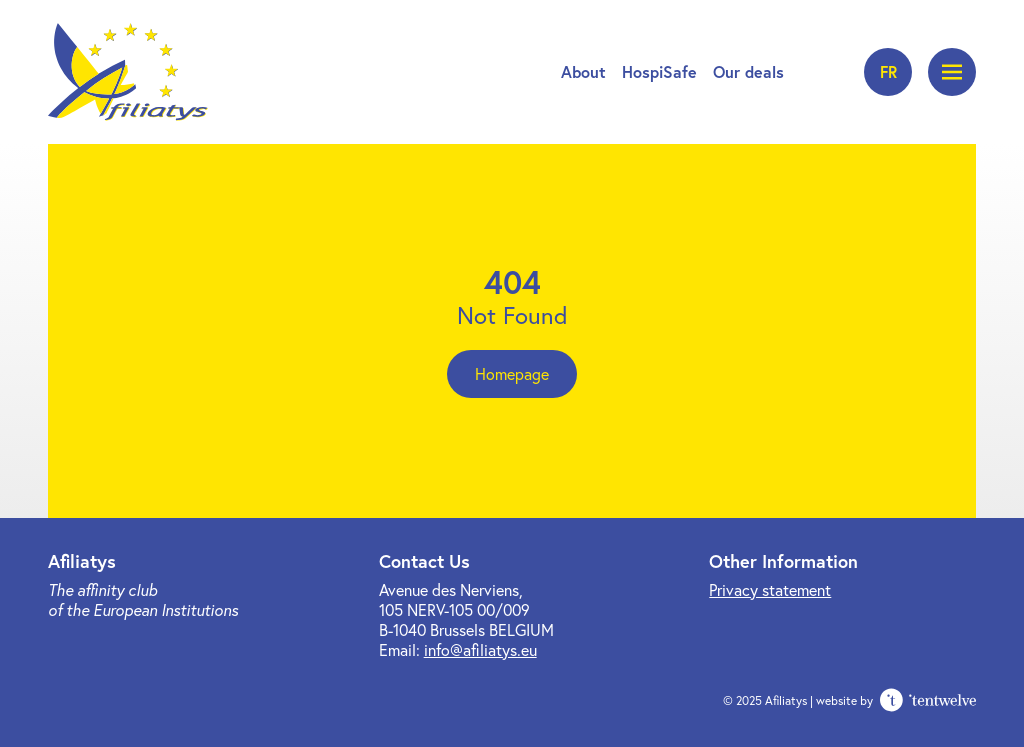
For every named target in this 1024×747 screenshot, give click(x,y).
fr (888, 71)
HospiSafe (659, 71)
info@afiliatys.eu (480, 649)
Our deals (748, 71)
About (583, 71)
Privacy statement (770, 589)
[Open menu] (952, 72)
